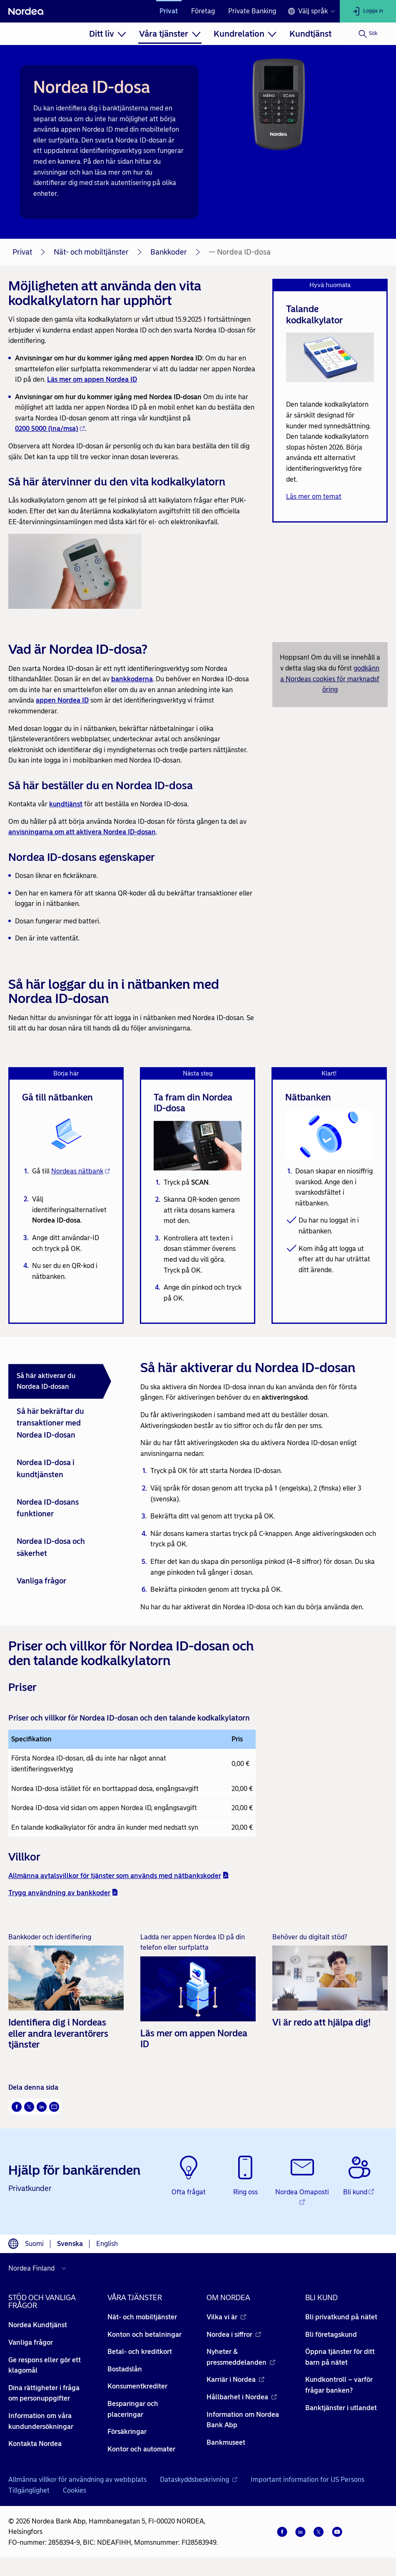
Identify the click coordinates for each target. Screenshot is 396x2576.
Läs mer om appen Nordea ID (92, 379)
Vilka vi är (226, 2317)
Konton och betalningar (144, 2334)
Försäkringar (127, 2432)
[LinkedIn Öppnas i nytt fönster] (42, 2107)
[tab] (59, 1381)
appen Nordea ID (62, 700)
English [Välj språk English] (107, 2244)
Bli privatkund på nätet (341, 2317)
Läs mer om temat (313, 496)
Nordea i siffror (234, 2334)
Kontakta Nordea (35, 2444)
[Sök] (368, 34)
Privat (168, 11)
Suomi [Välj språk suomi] (34, 2244)
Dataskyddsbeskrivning (198, 2480)
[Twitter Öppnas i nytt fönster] (29, 2107)
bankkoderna (132, 679)
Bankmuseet (226, 2442)
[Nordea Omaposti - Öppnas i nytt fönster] (302, 2181)
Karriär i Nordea (235, 2380)
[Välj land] (39, 2268)
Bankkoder (168, 252)
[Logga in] (368, 11)
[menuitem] (107, 34)
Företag (203, 11)
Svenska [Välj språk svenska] (70, 2244)
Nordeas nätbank (80, 1171)
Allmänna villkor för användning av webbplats (77, 2480)
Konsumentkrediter (137, 2387)
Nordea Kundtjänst (37, 2325)
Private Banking (252, 11)
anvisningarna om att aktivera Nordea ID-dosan (82, 832)
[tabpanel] (260, 1481)
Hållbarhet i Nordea (242, 2397)
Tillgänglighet (29, 2490)
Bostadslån (124, 2369)
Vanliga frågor (30, 2342)
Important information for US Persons (307, 2480)
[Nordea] (25, 11)
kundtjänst (65, 804)
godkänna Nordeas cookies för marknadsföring (329, 678)
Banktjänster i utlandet (341, 2408)
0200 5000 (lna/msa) (50, 429)
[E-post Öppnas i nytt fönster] (54, 2107)
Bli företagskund (331, 2334)
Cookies (74, 2490)
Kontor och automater (141, 2449)
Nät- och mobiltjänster (91, 252)
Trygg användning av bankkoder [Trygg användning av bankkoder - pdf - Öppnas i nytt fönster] (63, 1892)
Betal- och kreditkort (139, 2352)
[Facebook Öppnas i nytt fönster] (17, 2107)
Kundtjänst (310, 34)
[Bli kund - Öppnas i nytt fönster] (359, 2176)
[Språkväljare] (311, 11)
